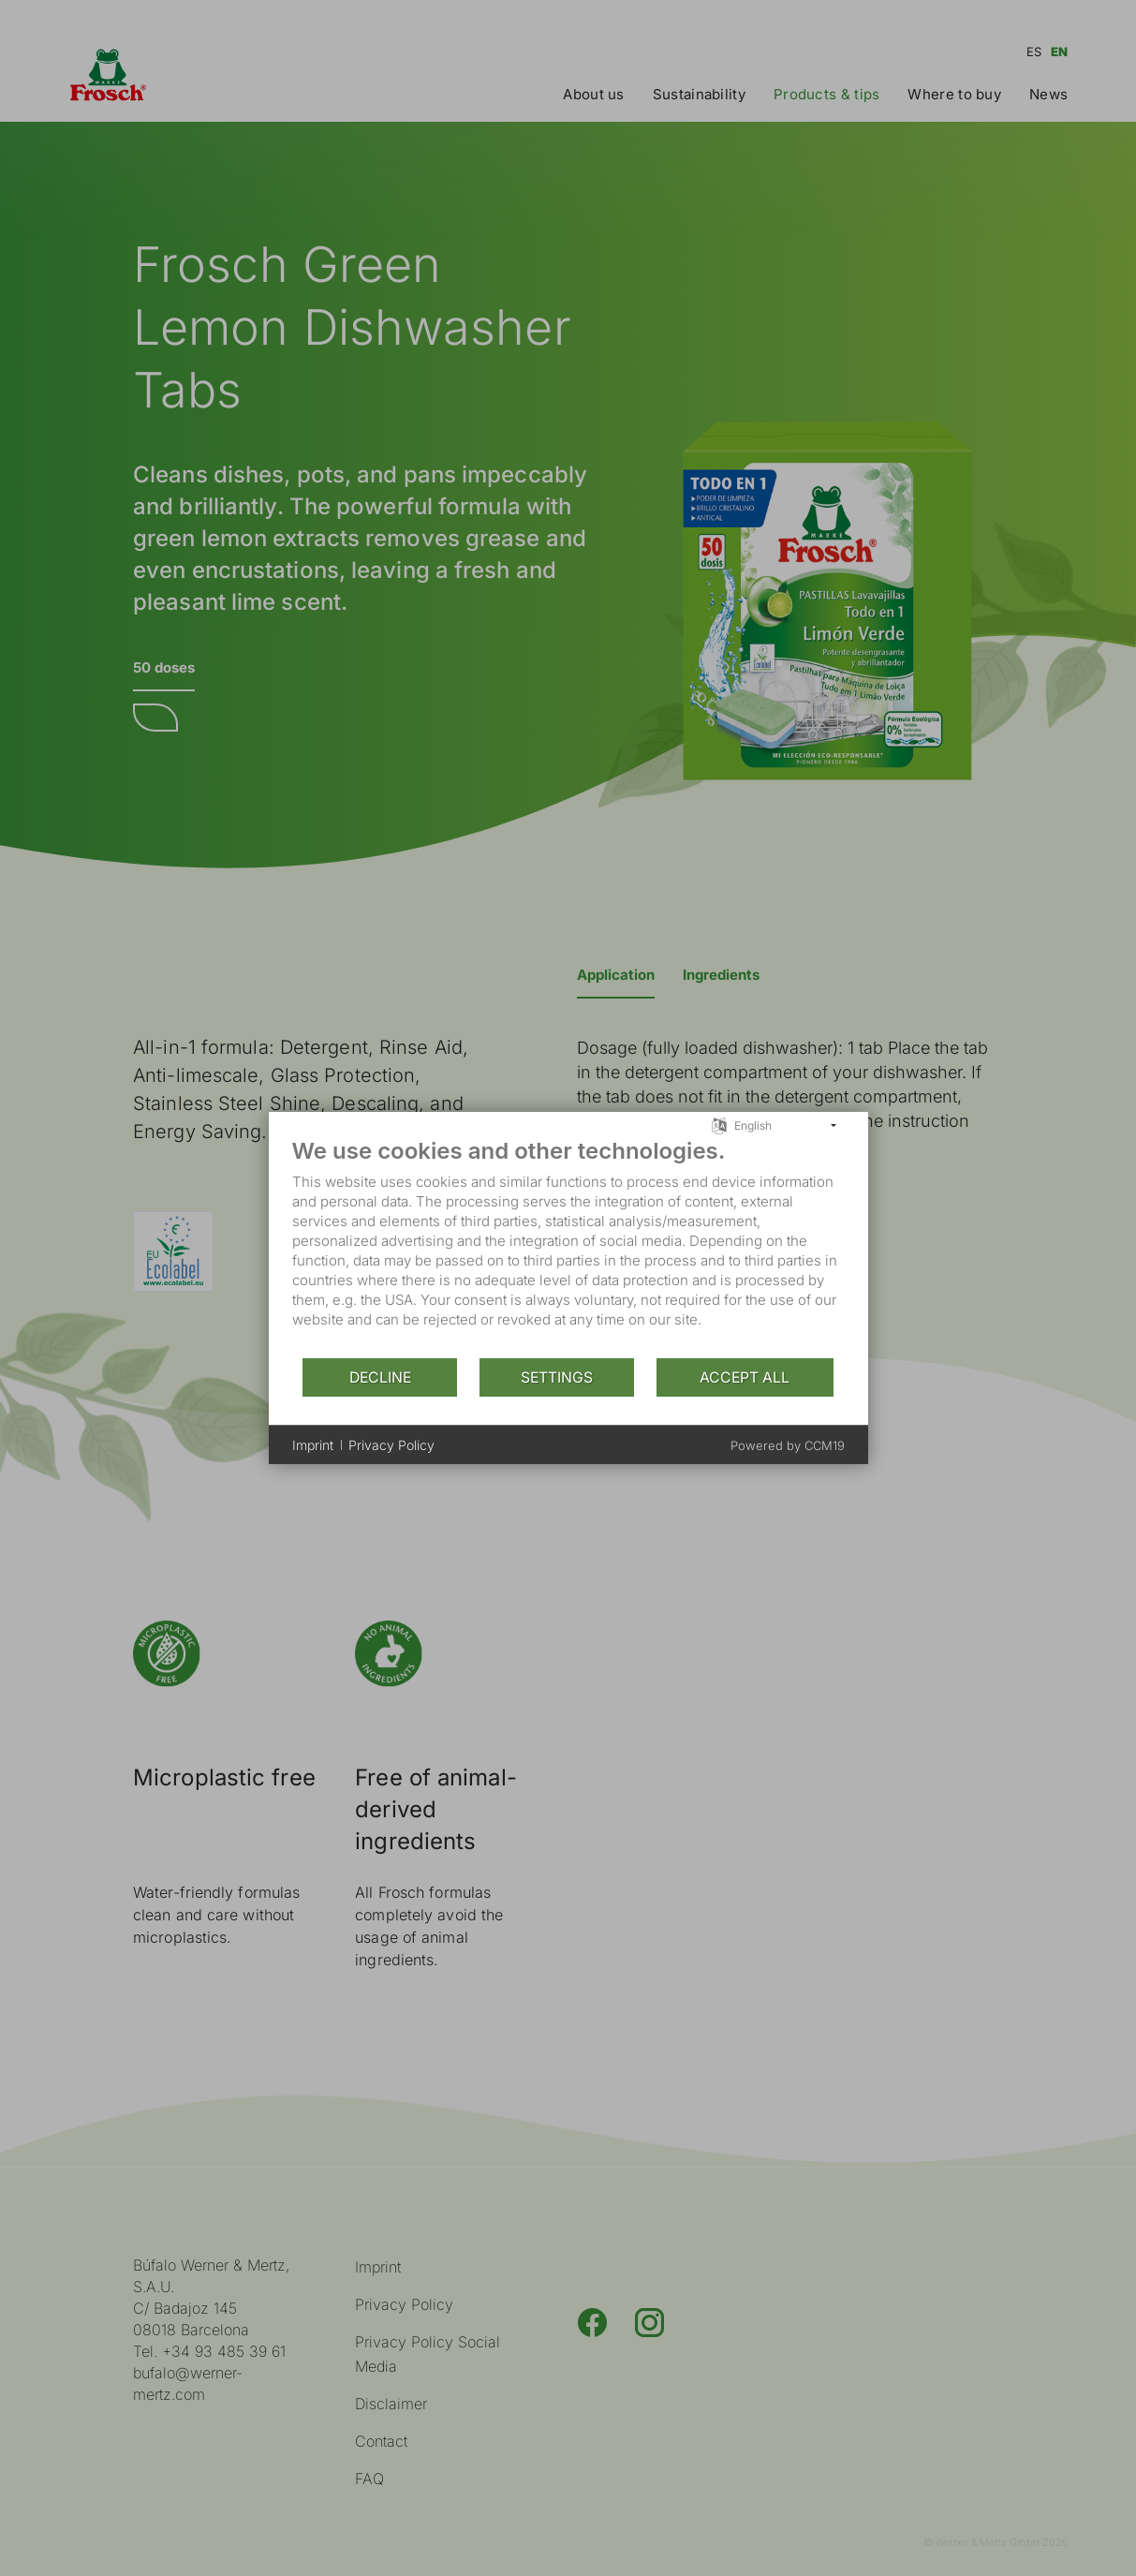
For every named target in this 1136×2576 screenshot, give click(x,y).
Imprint (312, 1445)
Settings (557, 1377)
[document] (568, 1247)
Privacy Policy (391, 1445)
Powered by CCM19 (787, 1445)
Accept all (744, 1377)
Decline (380, 1377)
